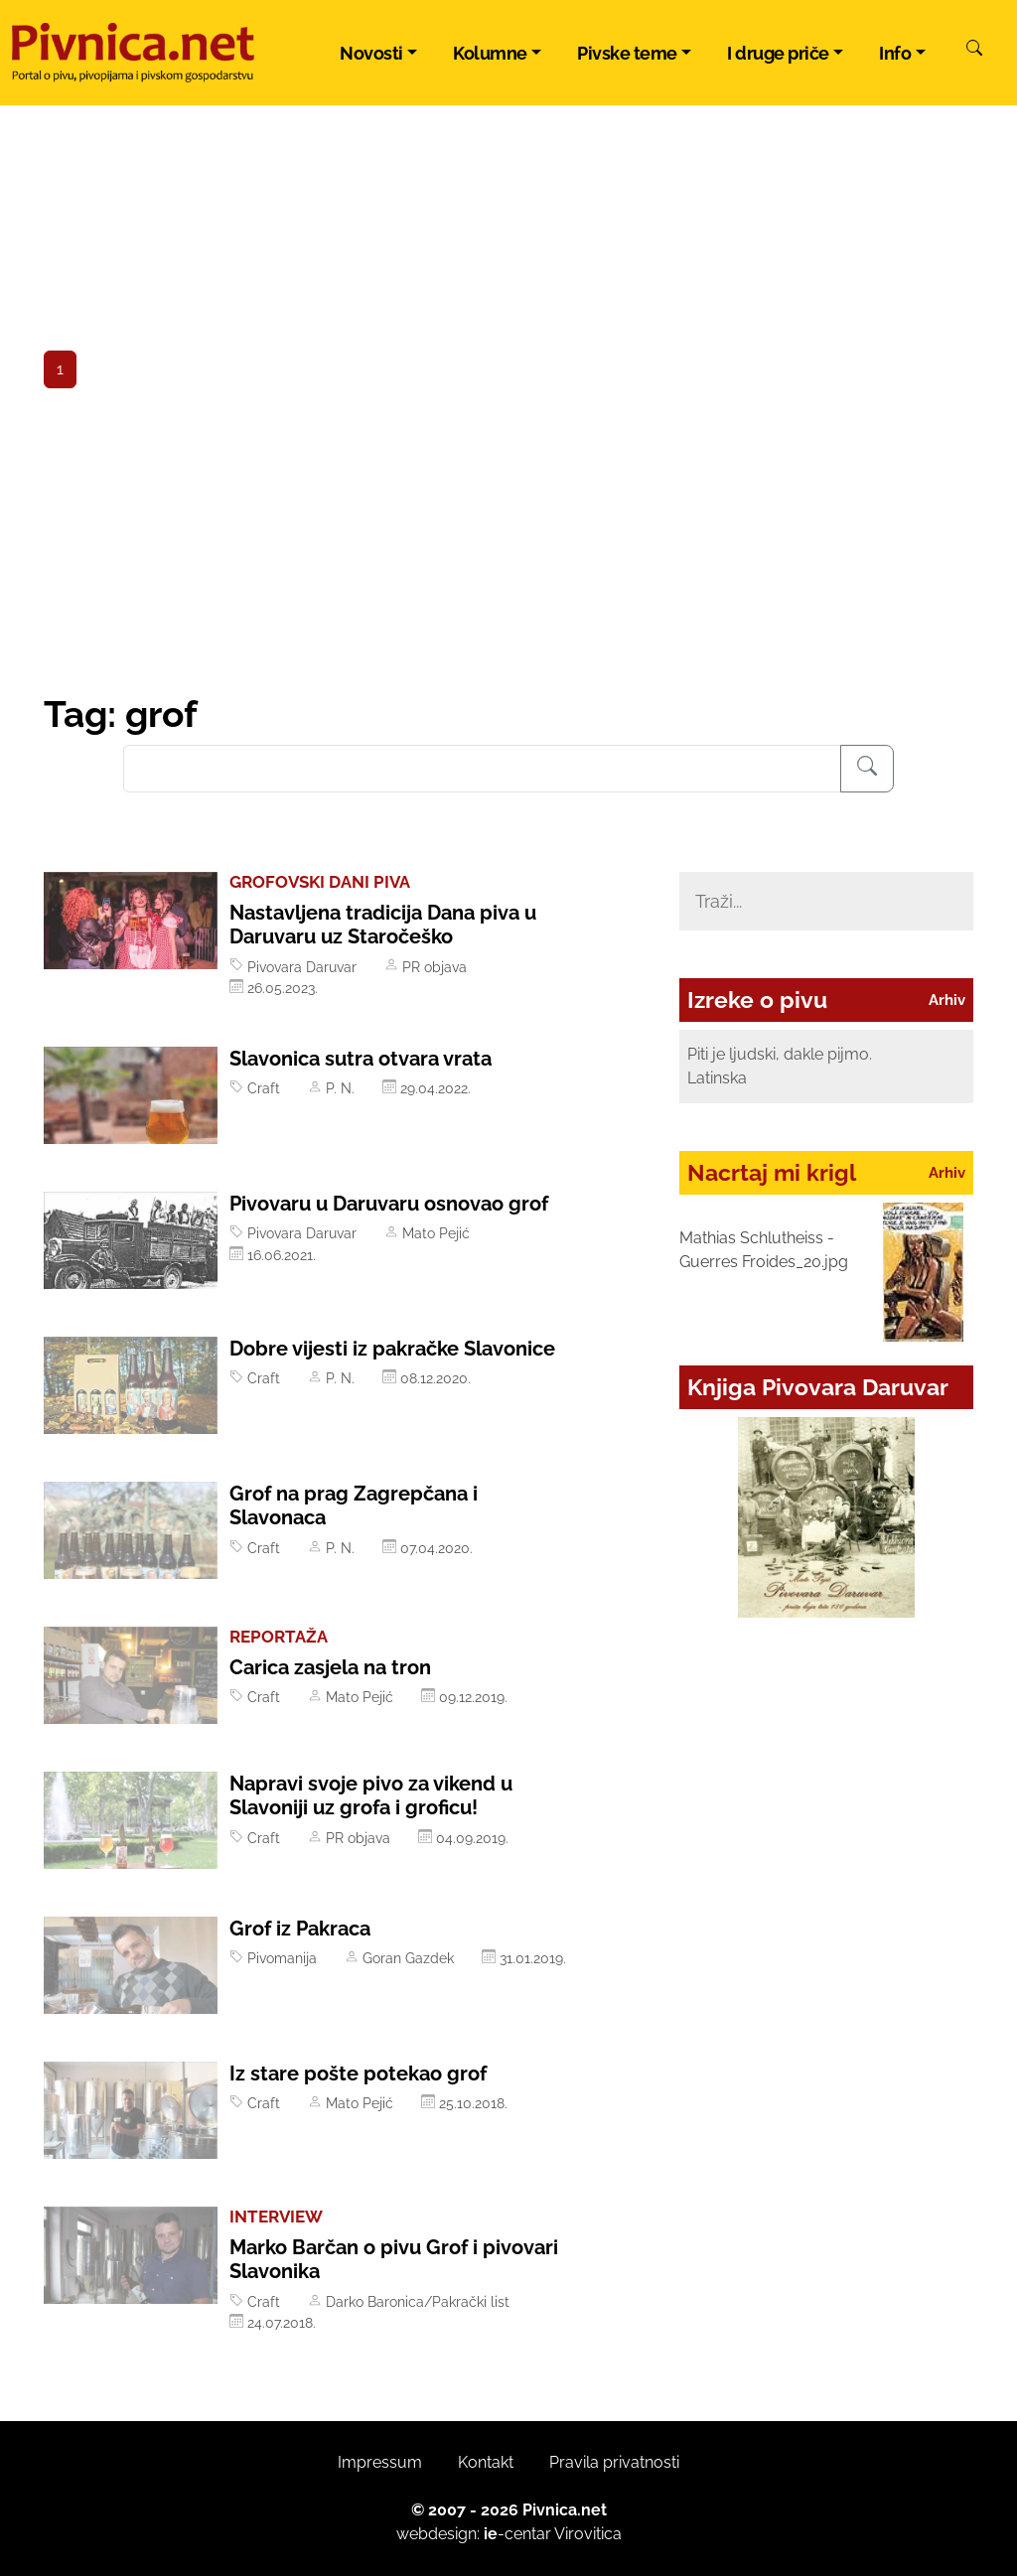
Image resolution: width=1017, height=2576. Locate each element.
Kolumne (490, 53)
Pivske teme (627, 53)
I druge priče (778, 53)
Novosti (371, 53)
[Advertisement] (508, 543)
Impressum (380, 2462)
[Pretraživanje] (867, 768)
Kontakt (485, 2462)
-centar (517, 2533)
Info (895, 53)
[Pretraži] (974, 51)
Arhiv (947, 1000)
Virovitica (588, 2533)
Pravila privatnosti (614, 2462)
